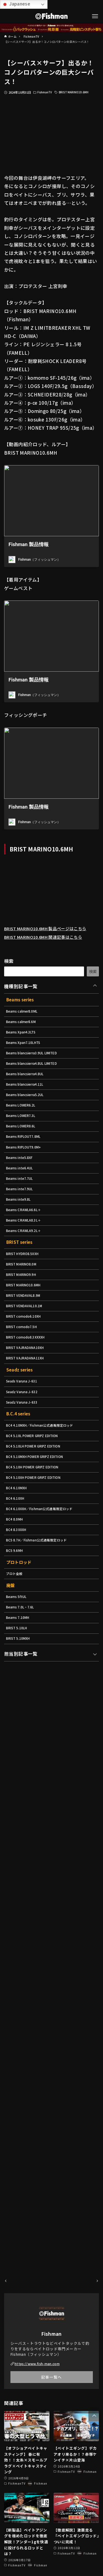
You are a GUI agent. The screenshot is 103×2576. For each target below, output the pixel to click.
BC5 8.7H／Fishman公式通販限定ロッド (40, 1615)
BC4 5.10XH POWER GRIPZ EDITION (37, 1544)
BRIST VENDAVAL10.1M (27, 1353)
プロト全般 (15, 1652)
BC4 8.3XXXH (17, 1603)
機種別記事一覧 (21, 994)
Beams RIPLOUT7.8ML (26, 1163)
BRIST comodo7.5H (24, 1377)
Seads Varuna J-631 (24, 1437)
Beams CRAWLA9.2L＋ (26, 1269)
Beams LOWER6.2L (23, 1127)
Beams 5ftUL (18, 1676)
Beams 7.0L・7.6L (22, 1688)
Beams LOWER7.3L (23, 1139)
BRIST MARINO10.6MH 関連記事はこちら (50, 944)
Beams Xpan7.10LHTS (26, 1056)
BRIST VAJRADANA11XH (27, 1412)
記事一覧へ (51, 2377)
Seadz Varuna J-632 (24, 1449)
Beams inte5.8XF (21, 1186)
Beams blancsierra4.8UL (28, 1091)
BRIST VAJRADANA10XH (27, 1400)
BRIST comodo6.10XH (26, 1365)
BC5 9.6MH (15, 1627)
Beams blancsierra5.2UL (28, 1115)
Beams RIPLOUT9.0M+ (26, 1174)
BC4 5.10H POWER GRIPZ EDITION (36, 1532)
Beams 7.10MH (19, 1700)
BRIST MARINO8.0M (23, 1306)
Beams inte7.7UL (21, 1210)
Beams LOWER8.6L (23, 1151)
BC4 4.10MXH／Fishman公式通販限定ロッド (44, 1485)
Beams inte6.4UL (21, 1198)
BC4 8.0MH (15, 1592)
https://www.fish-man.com (40, 2363)
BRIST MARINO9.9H (23, 1317)
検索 (9, 969)
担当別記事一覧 (21, 1739)
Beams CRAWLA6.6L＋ (26, 1245)
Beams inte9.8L (20, 1234)
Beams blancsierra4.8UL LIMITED (36, 1079)
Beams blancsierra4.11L (28, 1103)
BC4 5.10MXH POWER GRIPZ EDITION (38, 1521)
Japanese (16, 4)
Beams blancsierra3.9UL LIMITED (36, 1068)
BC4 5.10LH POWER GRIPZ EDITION (37, 1509)
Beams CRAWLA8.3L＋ (26, 1257)
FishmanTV (46, 92)
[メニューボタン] (95, 16)
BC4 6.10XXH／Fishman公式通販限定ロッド (43, 1580)
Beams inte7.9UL (21, 1222)
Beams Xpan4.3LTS (23, 1044)
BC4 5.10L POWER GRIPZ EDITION (35, 1497)
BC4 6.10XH (16, 1568)
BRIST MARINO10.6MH (78, 92)
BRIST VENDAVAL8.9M (26, 1341)
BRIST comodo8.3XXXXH (28, 1389)
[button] (94, 2415)
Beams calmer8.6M (23, 1032)
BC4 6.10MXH (17, 1556)
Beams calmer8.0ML (24, 1020)
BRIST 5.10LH (18, 1712)
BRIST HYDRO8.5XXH (24, 1294)
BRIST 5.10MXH (19, 1724)
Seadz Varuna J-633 (24, 1460)
